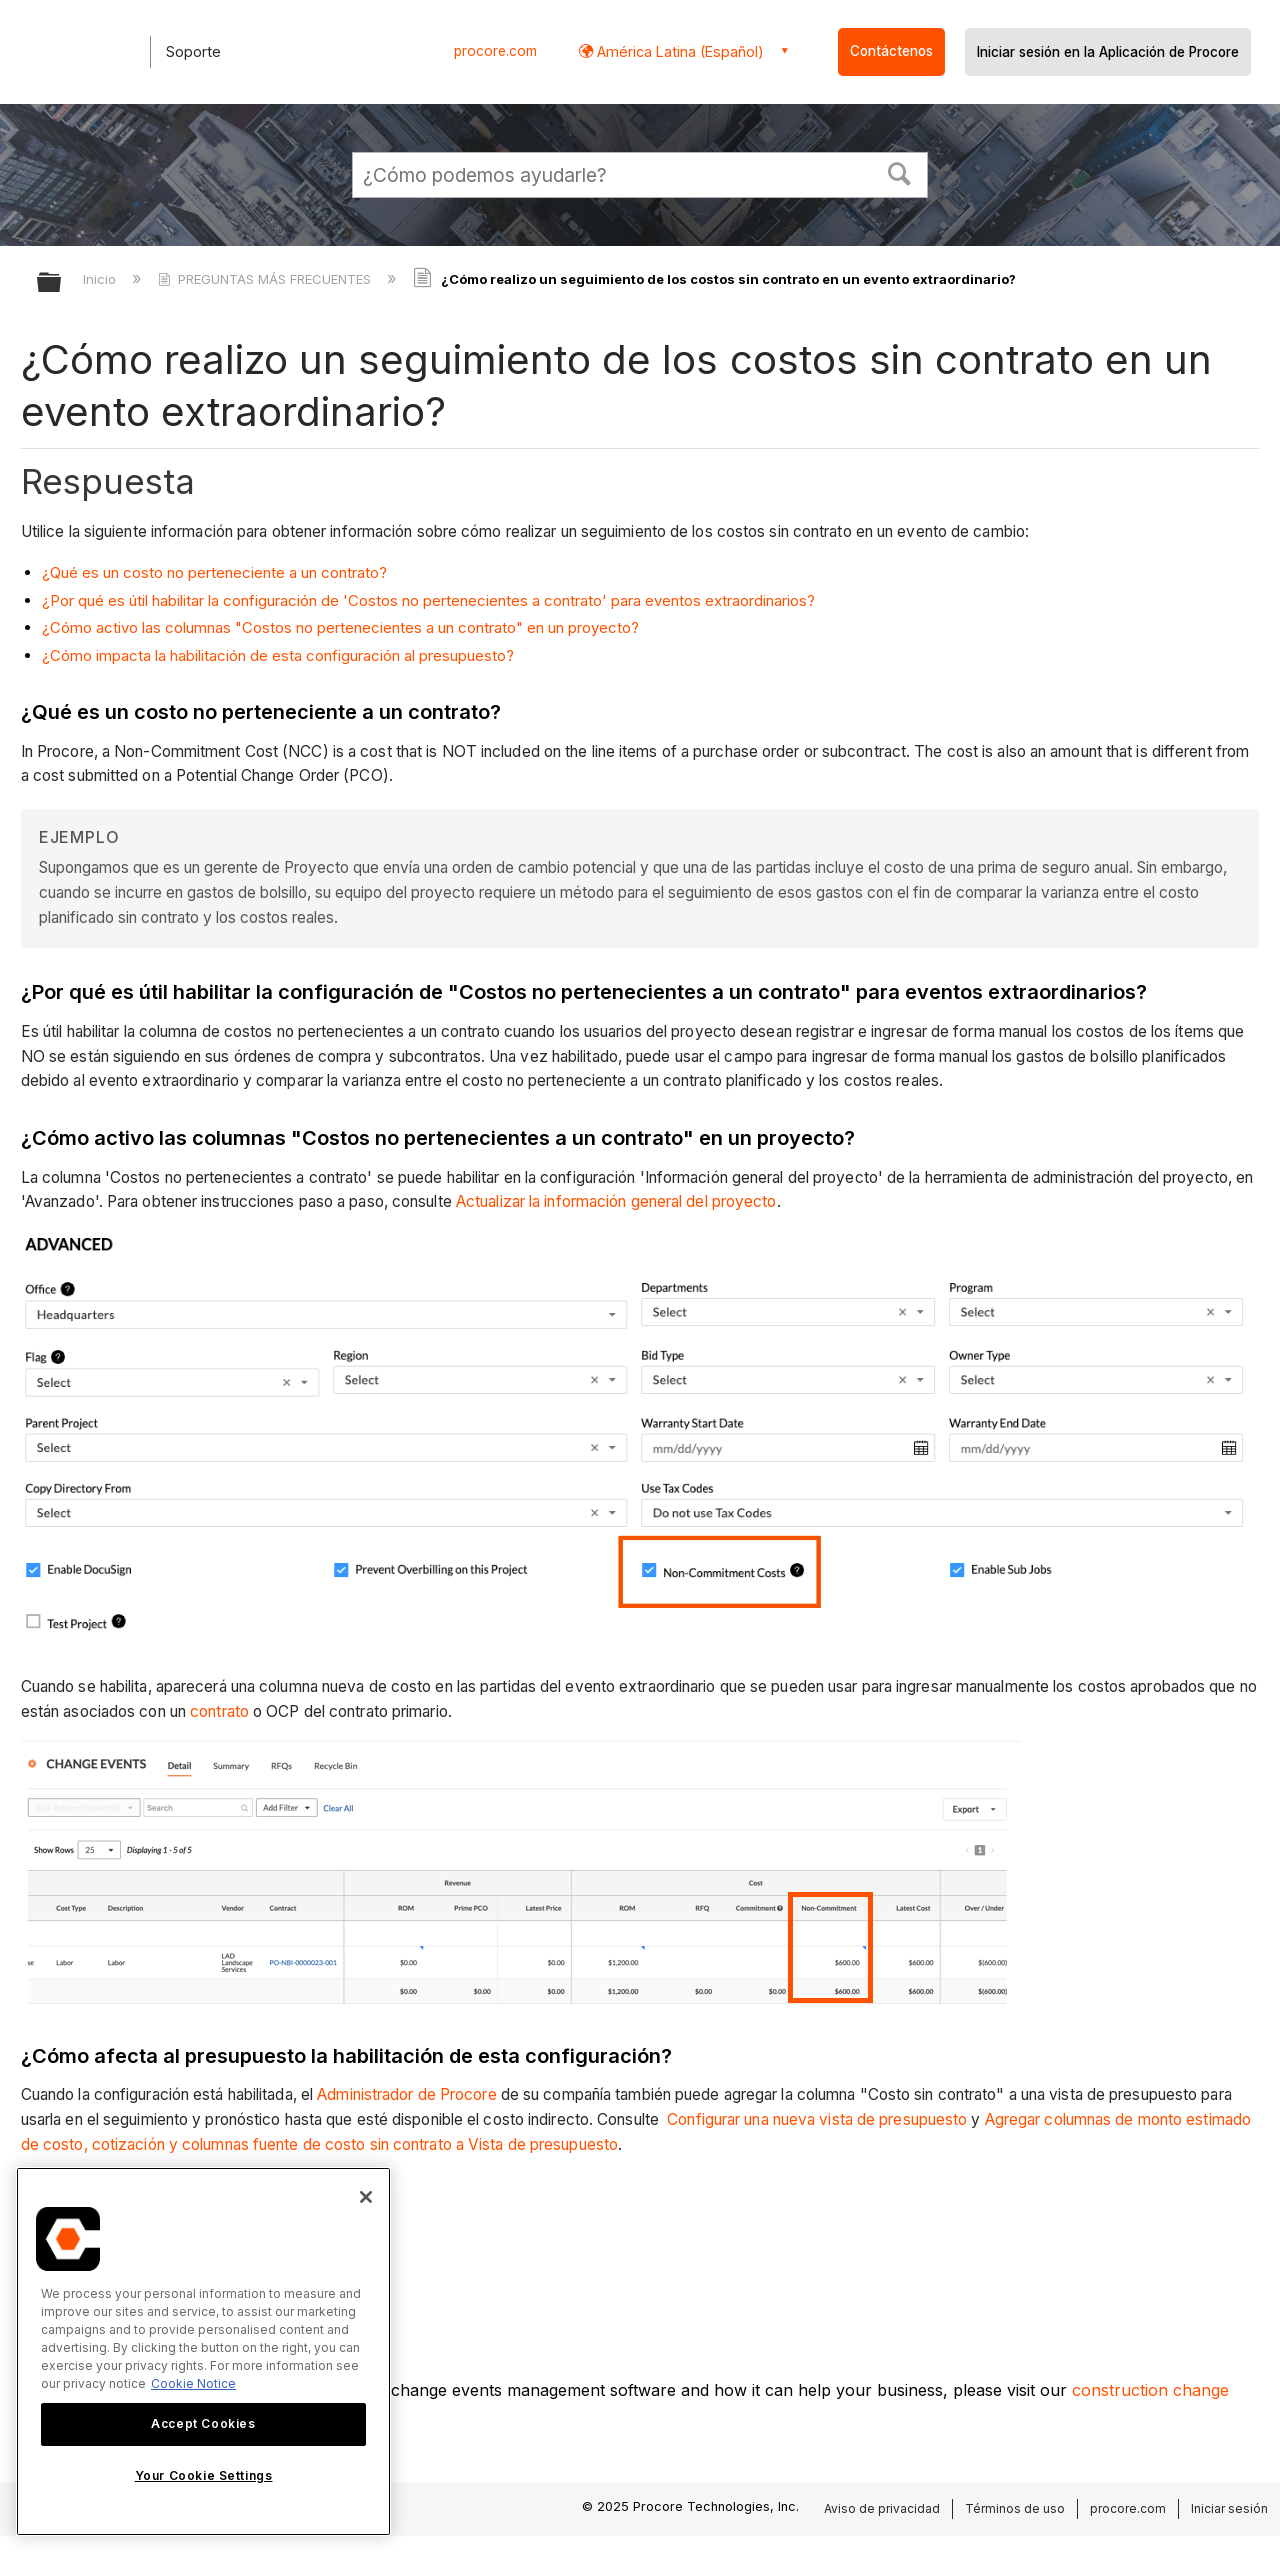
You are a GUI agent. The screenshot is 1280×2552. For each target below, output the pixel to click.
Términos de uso (1015, 2508)
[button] (900, 172)
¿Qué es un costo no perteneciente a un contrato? (214, 572)
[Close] (366, 2197)
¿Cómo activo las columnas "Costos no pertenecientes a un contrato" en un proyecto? (340, 627)
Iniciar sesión (1229, 2508)
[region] (203, 2351)
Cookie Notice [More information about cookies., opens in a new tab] (193, 2383)
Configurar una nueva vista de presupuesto (815, 2119)
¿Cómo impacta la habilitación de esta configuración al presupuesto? (278, 655)
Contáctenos (891, 51)
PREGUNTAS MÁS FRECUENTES (266, 279)
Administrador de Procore (406, 2094)
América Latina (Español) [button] (678, 51)
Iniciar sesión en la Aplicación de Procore (1108, 52)
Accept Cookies (203, 2423)
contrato (219, 1711)
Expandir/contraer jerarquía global (62, 283)
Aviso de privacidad (882, 2508)
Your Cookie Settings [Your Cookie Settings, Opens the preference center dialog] (204, 2475)
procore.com (495, 51)
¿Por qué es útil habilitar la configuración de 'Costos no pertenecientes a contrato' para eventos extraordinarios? (428, 600)
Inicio (101, 279)
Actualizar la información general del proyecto (616, 1201)
